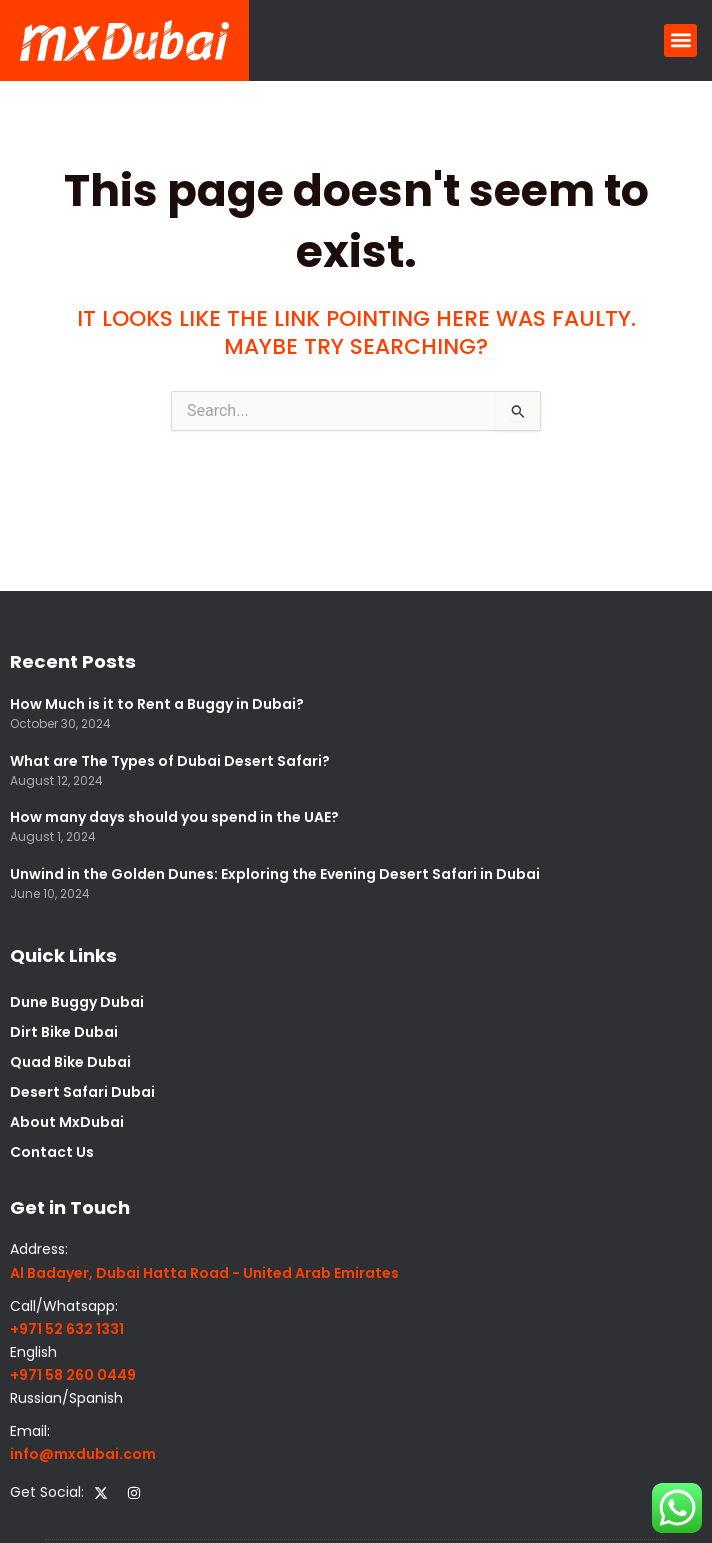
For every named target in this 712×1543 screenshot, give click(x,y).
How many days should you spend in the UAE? (174, 817)
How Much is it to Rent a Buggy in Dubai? (157, 704)
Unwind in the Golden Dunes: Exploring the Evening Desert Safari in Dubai (275, 874)
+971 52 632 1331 (67, 1329)
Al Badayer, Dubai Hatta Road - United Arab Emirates (204, 1273)
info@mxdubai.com (83, 1454)
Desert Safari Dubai (82, 1092)
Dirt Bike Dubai (64, 1032)
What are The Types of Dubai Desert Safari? (170, 761)
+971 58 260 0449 (73, 1375)
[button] (680, 40)
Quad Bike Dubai (70, 1062)
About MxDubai (67, 1122)
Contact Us (52, 1152)
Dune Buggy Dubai (77, 1002)
